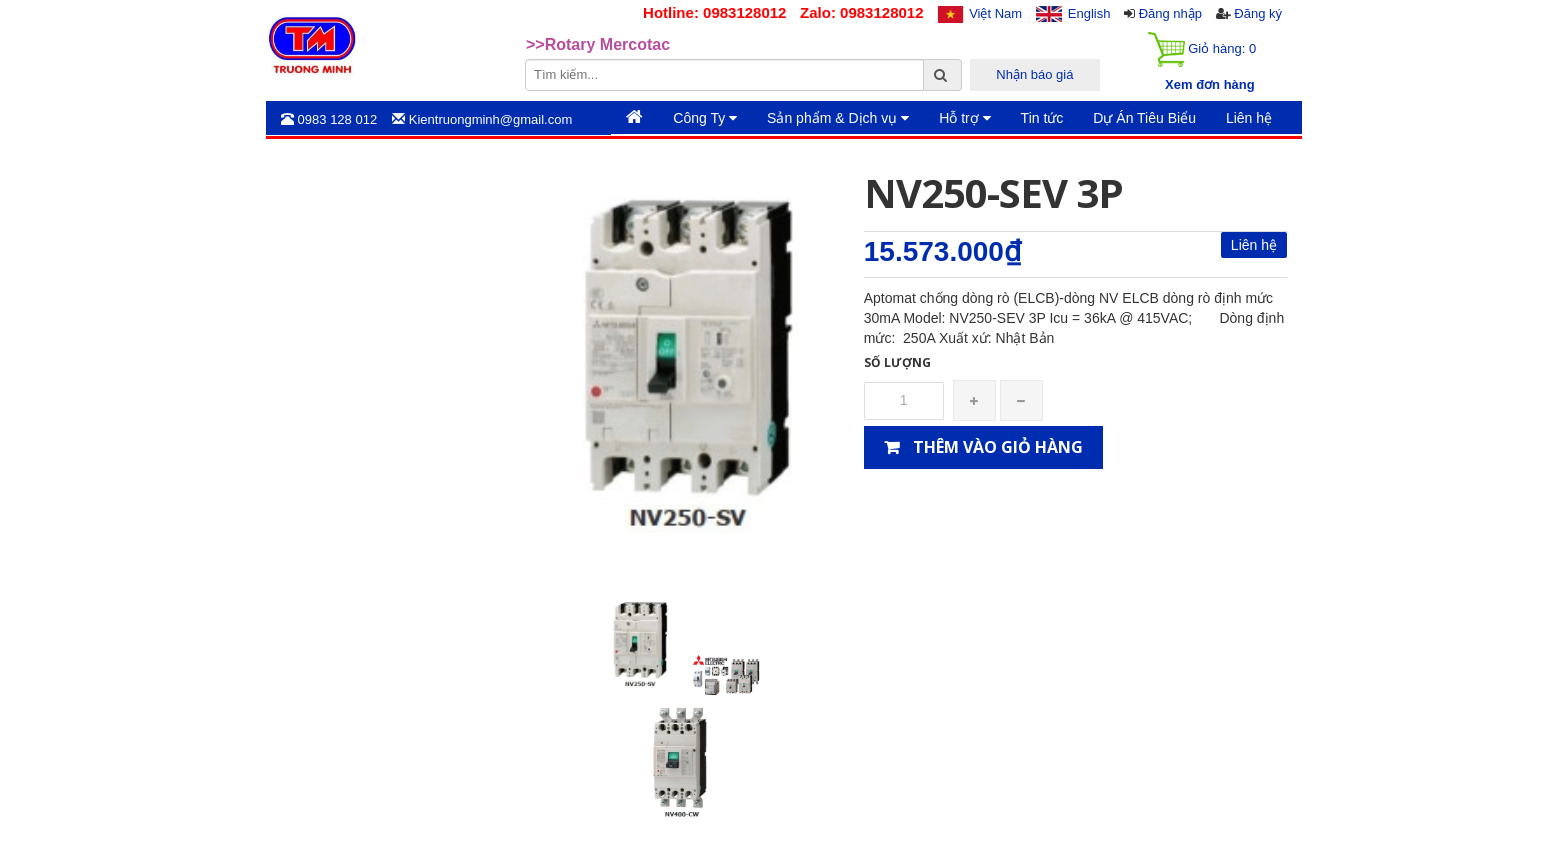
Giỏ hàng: (1202, 49)
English (1089, 13)
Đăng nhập (1170, 13)
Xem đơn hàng (1210, 84)
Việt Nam (995, 13)
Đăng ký (1258, 13)
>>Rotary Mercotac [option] (598, 44)
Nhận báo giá (1034, 74)
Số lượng (897, 362)
